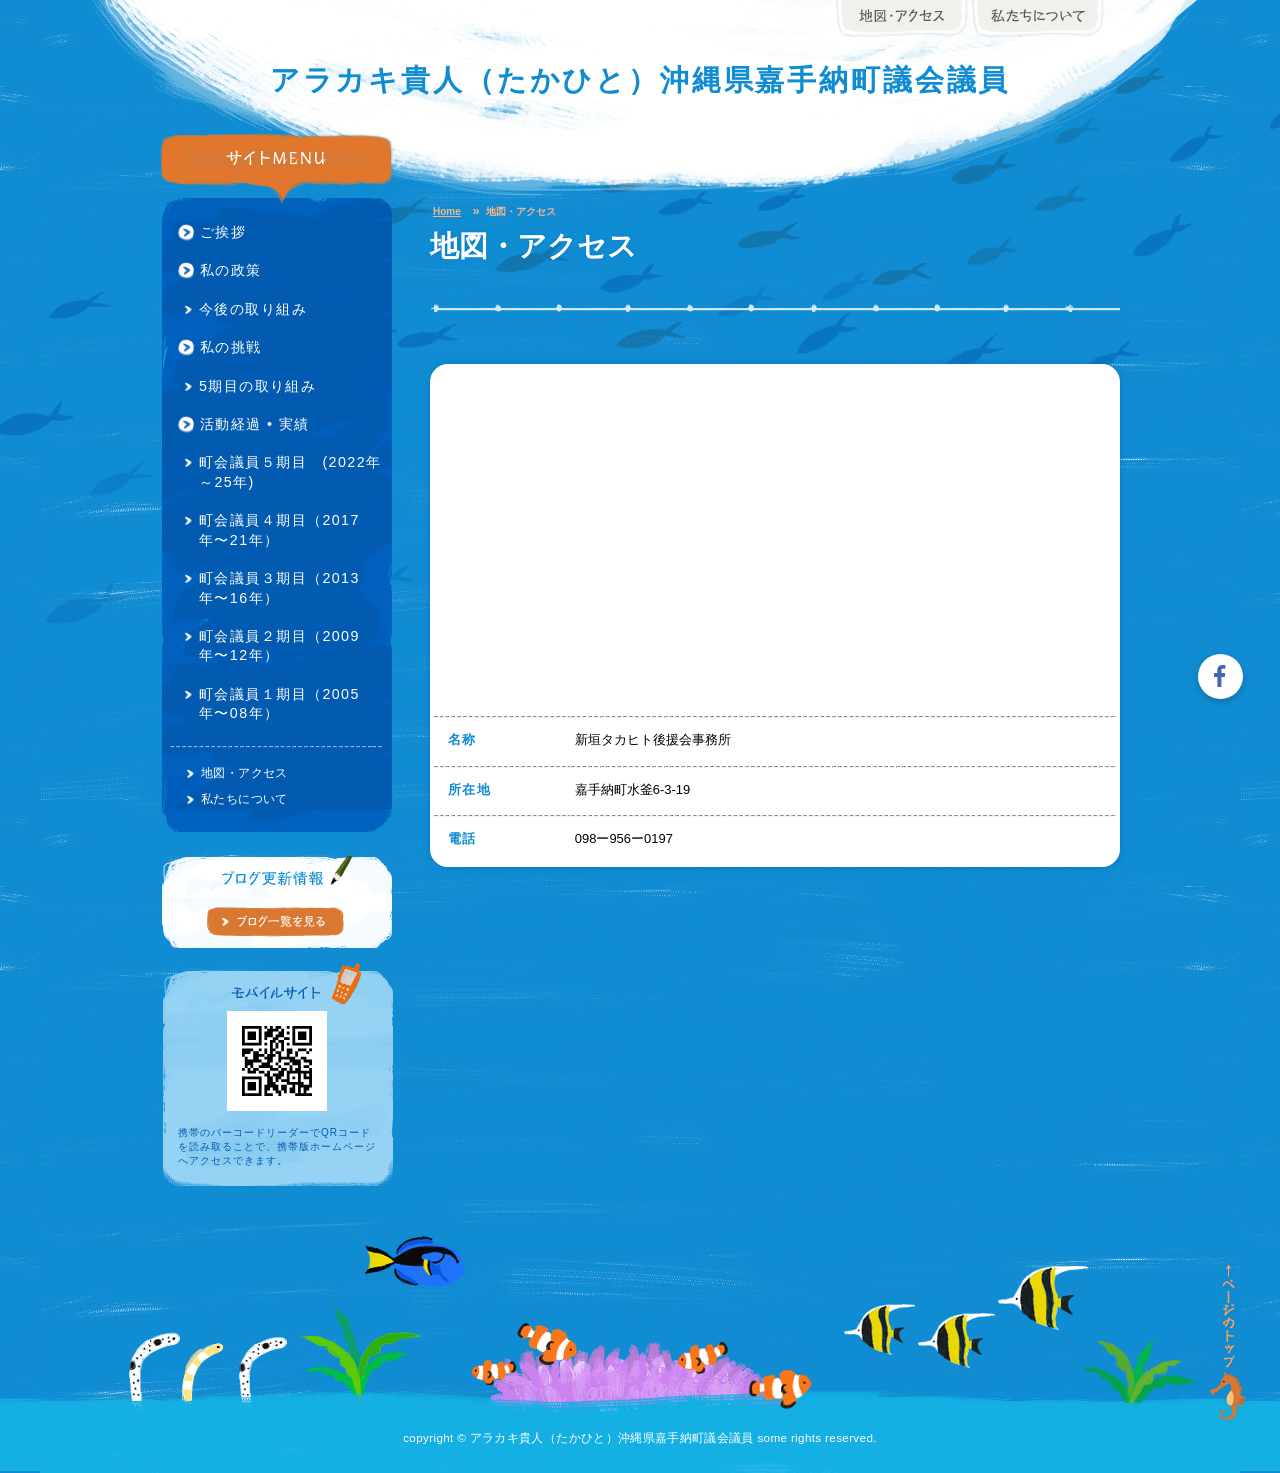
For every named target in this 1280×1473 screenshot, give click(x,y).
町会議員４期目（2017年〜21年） (279, 529)
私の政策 (231, 270)
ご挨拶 (223, 232)
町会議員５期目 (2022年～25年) (290, 471)
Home (447, 212)
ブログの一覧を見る (275, 922)
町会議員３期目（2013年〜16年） (279, 587)
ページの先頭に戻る (1229, 1343)
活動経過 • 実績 (255, 424)
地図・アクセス (244, 772)
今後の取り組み (253, 309)
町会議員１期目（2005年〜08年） (279, 703)
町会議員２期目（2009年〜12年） (279, 645)
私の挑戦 (231, 347)
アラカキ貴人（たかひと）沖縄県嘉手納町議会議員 (640, 80)
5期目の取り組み (257, 386)
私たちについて (244, 798)
